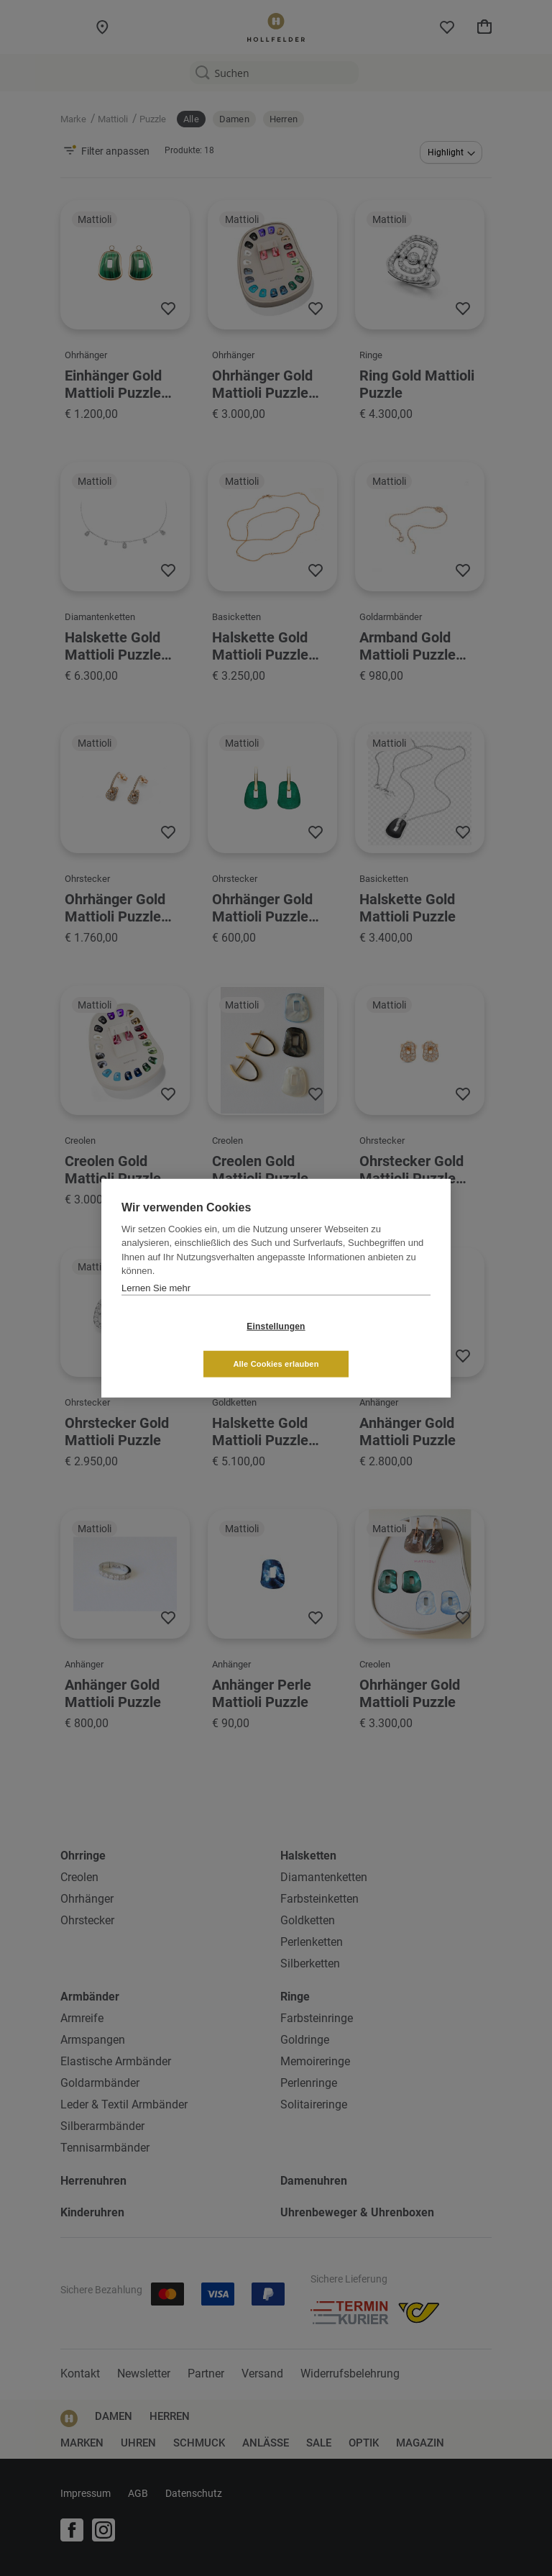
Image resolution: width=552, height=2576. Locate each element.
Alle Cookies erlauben (361, 1344)
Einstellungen (190, 1345)
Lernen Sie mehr (155, 1306)
